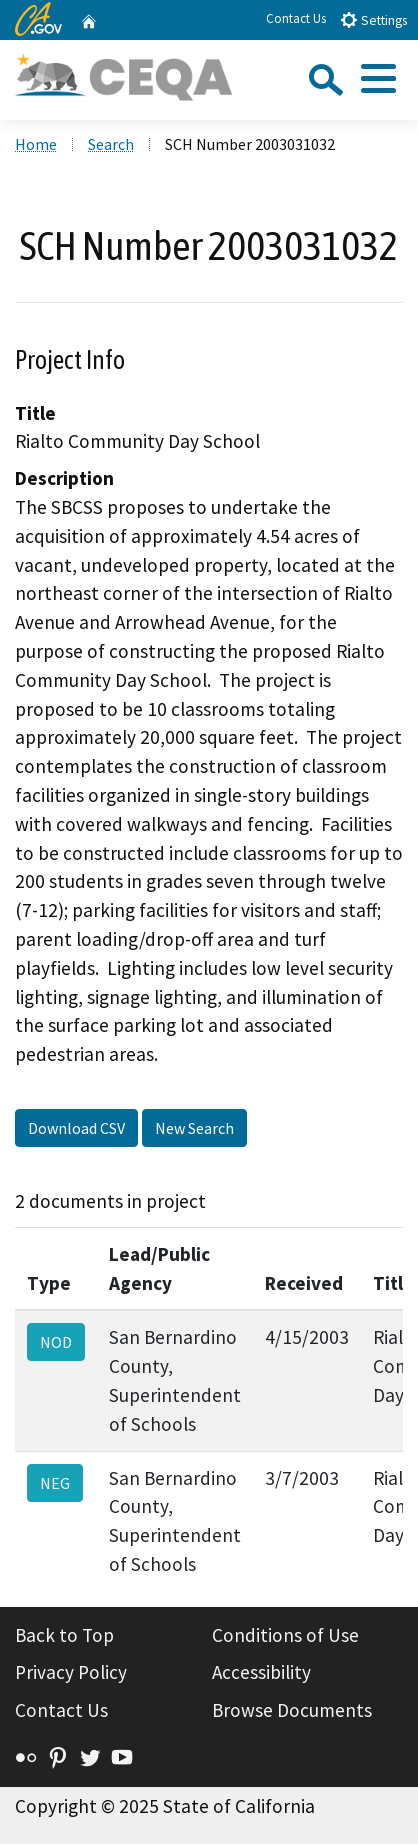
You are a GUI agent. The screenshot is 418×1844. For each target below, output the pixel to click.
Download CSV (76, 1128)
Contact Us (296, 18)
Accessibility (261, 1672)
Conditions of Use (285, 1635)
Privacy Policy (71, 1672)
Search (111, 144)
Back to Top (64, 1635)
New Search (194, 1128)
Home (36, 144)
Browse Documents (292, 1710)
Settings (373, 19)
